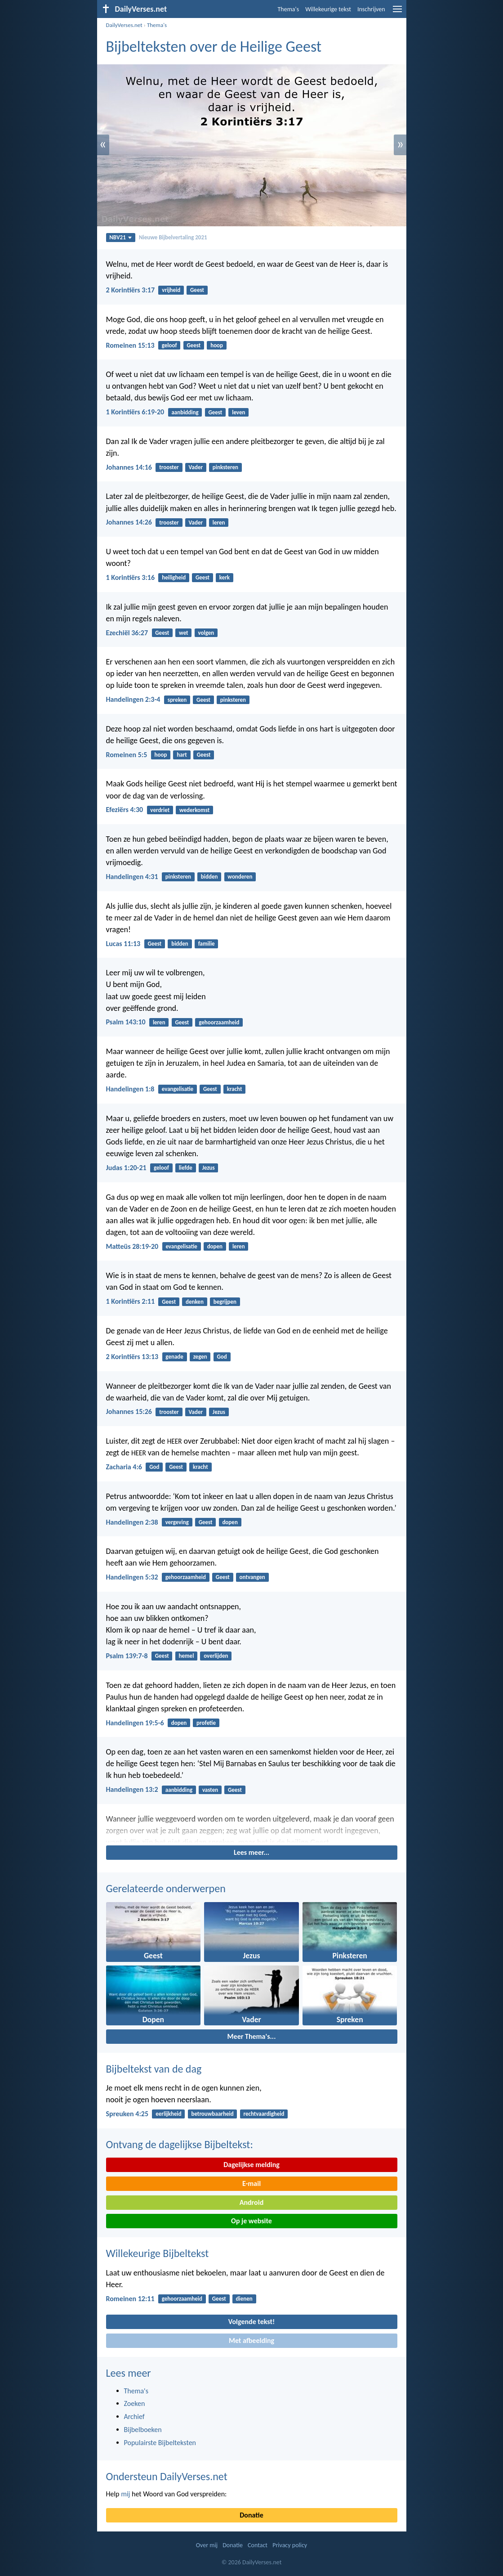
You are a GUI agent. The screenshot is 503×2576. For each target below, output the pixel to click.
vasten (210, 1789)
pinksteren (225, 467)
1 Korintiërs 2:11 (130, 1301)
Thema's (288, 9)
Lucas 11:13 (123, 943)
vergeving (177, 1522)
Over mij (207, 2545)
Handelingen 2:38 (132, 1522)
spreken (177, 699)
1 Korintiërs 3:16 (130, 577)
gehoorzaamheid (219, 1022)
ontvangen (252, 1577)
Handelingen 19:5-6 (135, 1723)
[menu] (397, 12)
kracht (234, 1089)
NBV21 (120, 237)
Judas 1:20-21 (126, 1167)
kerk (224, 577)
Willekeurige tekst (328, 9)
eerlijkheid (168, 2113)
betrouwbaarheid (212, 2113)
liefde (185, 1167)
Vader (196, 467)
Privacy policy (289, 2545)
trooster (169, 467)
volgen (206, 632)
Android (251, 2202)
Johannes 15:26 (129, 1411)
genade (174, 1356)
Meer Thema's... (251, 2036)
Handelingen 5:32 (132, 1577)
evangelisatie (177, 1089)
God (222, 1356)
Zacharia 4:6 (124, 1467)
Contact (257, 2545)
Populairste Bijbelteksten (160, 2442)
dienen (244, 2298)
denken (195, 1301)
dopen (215, 1246)
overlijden (216, 1655)
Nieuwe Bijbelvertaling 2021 (173, 237)
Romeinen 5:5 (126, 754)
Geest (197, 290)
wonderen (239, 876)
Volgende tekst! (251, 2321)
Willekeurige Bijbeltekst (157, 2253)
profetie (206, 1722)
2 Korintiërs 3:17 (130, 290)
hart (182, 754)
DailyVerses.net (124, 25)
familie (206, 943)
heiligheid (174, 577)
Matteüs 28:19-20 (132, 1246)
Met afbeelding (251, 2340)
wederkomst (194, 810)
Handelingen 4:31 (132, 876)
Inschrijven (371, 9)
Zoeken (134, 2403)
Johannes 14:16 (129, 467)
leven (238, 412)
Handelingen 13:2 (132, 1789)
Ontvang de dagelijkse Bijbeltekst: (179, 2144)
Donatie (251, 2515)
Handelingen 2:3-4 (133, 699)
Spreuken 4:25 (127, 2113)
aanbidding (184, 412)
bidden (209, 876)
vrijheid (171, 290)
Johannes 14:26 (129, 522)
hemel (186, 1655)
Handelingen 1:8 (130, 1089)
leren (219, 522)
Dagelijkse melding (251, 2164)
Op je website (251, 2221)
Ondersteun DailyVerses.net (166, 2476)
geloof (169, 345)
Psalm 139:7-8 (127, 1656)
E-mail (251, 2183)
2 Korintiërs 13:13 (132, 1356)
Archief (134, 2416)
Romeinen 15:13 (130, 345)
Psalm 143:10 (126, 1022)
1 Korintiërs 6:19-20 (135, 412)
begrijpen (225, 1301)
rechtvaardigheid (263, 2113)
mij (125, 2494)
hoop (216, 345)
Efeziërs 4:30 (124, 809)
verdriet (159, 810)
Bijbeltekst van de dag (154, 2068)
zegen (200, 1356)
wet (183, 632)
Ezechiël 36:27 (127, 632)
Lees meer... (251, 1852)
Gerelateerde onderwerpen (166, 1888)
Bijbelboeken (143, 2429)
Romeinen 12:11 (130, 2298)
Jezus (208, 1167)
